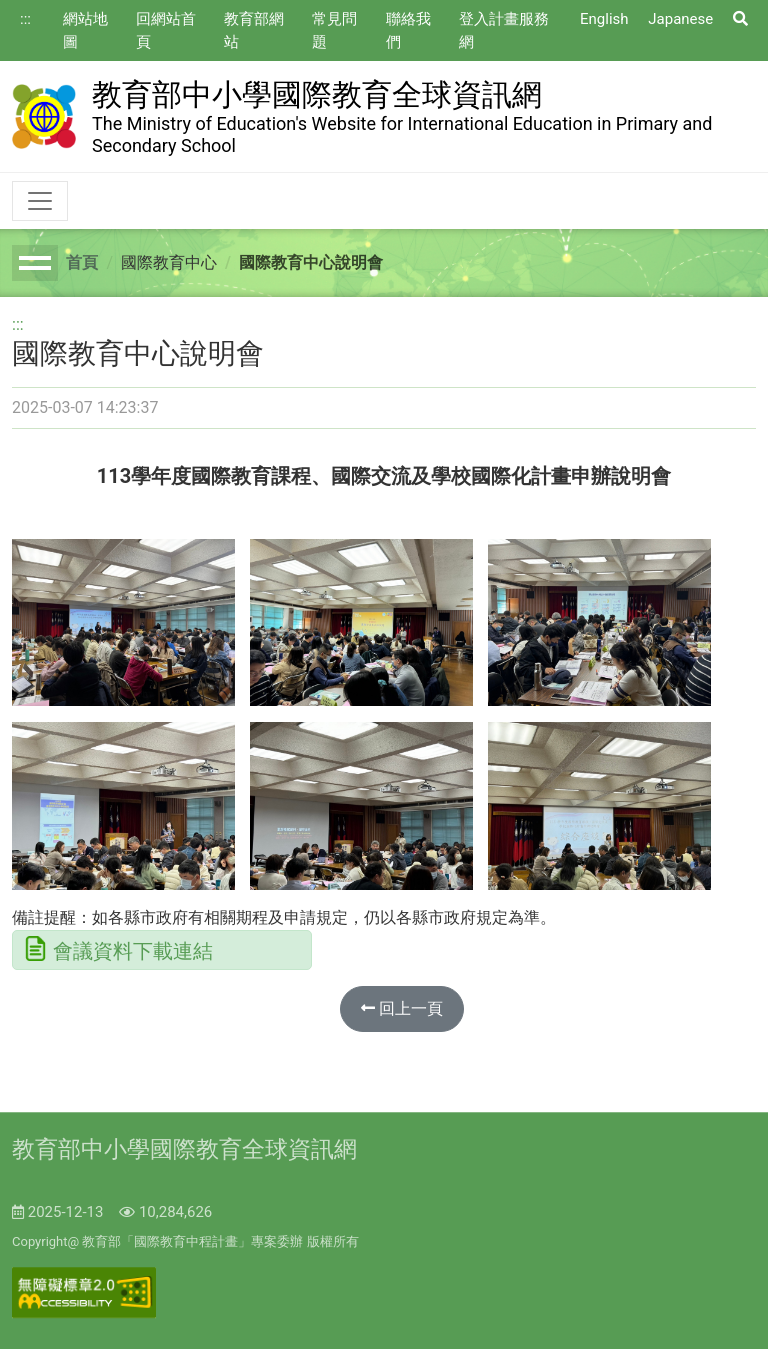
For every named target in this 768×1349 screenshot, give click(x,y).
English (604, 19)
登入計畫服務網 (504, 30)
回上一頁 (402, 1008)
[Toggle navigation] (40, 201)
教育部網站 (254, 30)
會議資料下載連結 (133, 951)
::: (25, 19)
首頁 (82, 262)
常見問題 (334, 30)
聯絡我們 (408, 30)
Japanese (680, 19)
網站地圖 (85, 30)
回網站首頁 (166, 30)
